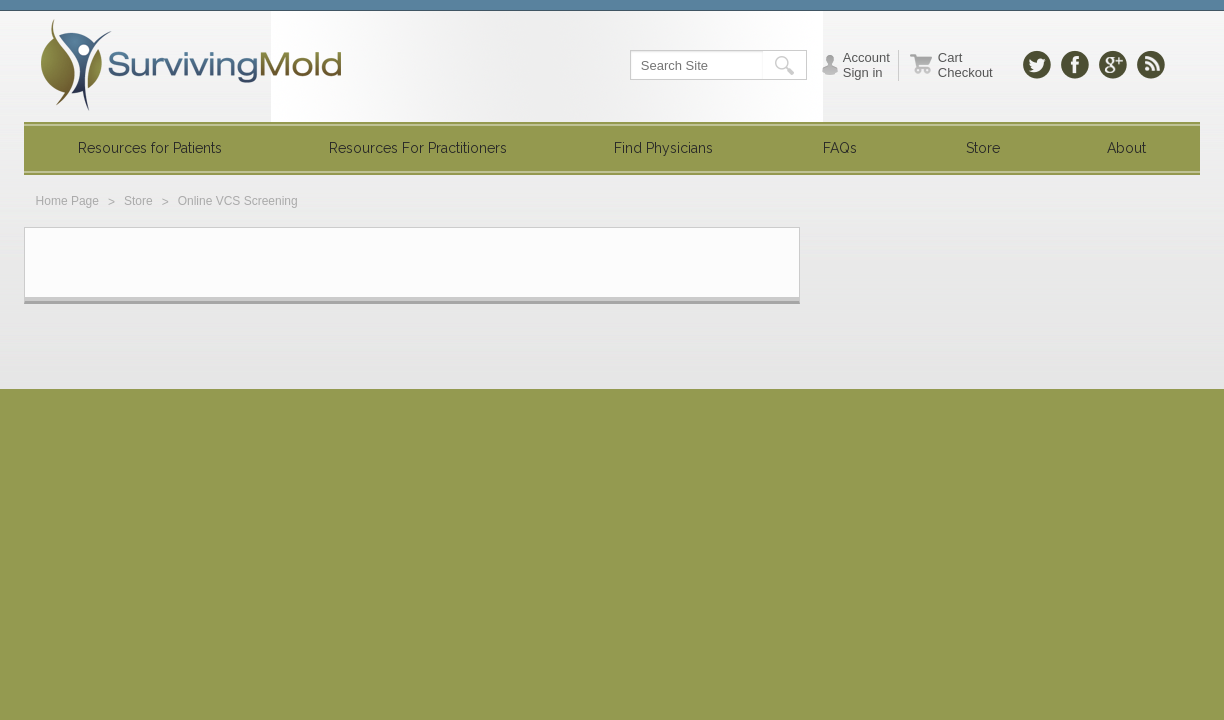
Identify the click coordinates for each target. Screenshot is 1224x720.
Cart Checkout (965, 65)
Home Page (67, 201)
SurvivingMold (191, 65)
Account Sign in (866, 65)
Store (138, 201)
